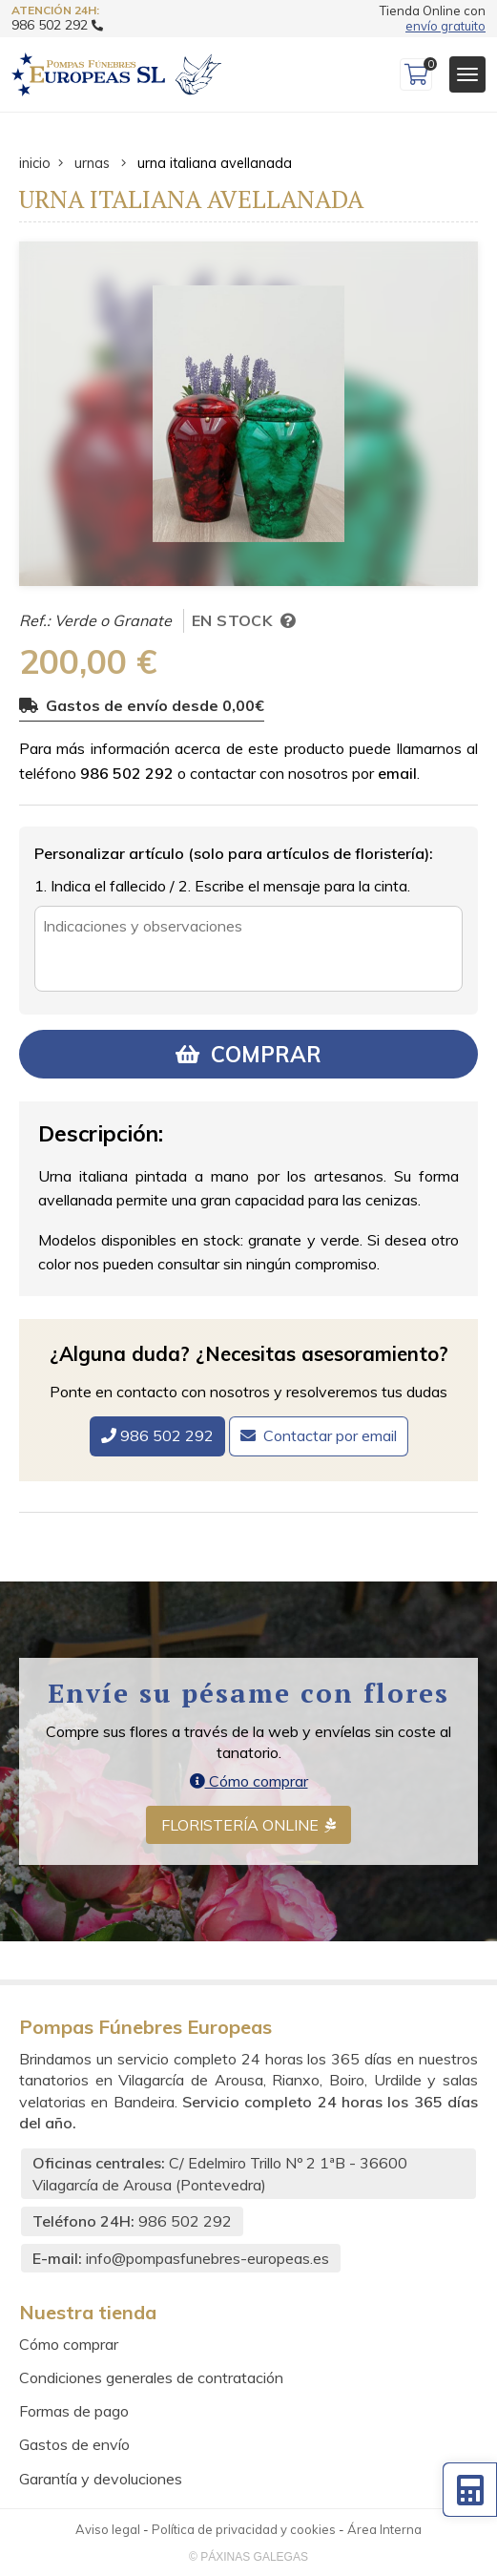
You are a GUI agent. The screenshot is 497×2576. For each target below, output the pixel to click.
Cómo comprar (249, 1781)
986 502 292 (127, 773)
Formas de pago (74, 2410)
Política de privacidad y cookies (244, 2529)
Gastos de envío (74, 2444)
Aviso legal (107, 2529)
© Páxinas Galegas (248, 2557)
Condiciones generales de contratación (151, 2377)
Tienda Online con (433, 18)
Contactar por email (330, 1435)
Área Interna (384, 2529)
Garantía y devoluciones (100, 2478)
